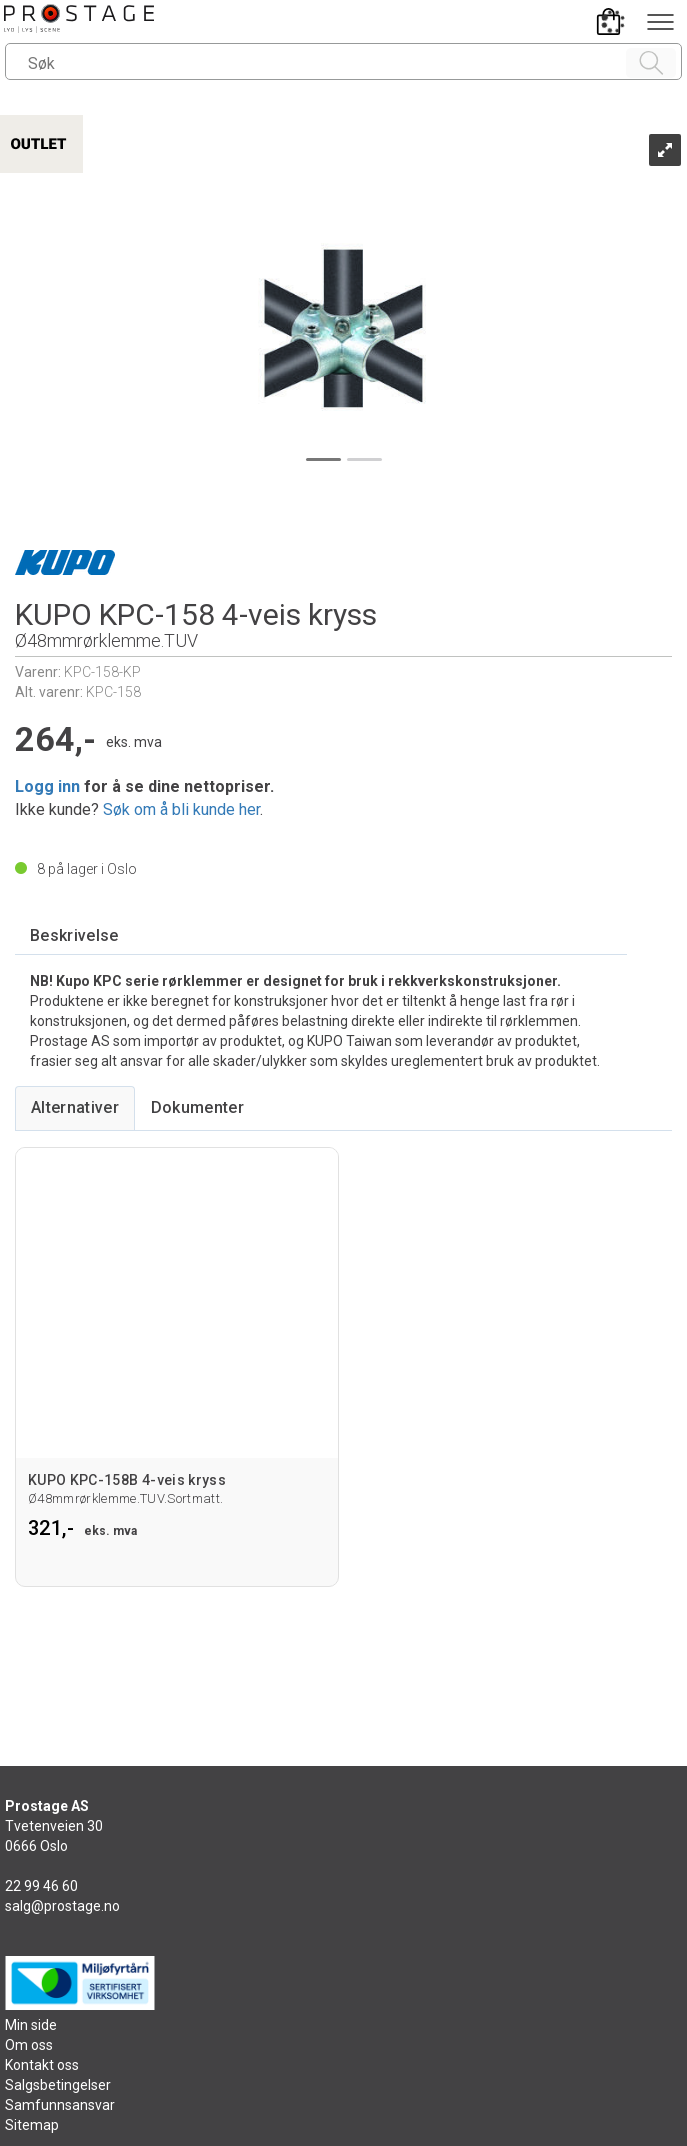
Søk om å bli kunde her (181, 809)
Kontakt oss (42, 2065)
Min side (31, 2025)
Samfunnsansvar (60, 2105)
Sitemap (32, 2125)
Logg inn (47, 786)
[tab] (74, 936)
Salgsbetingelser (58, 2085)
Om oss (29, 2045)
